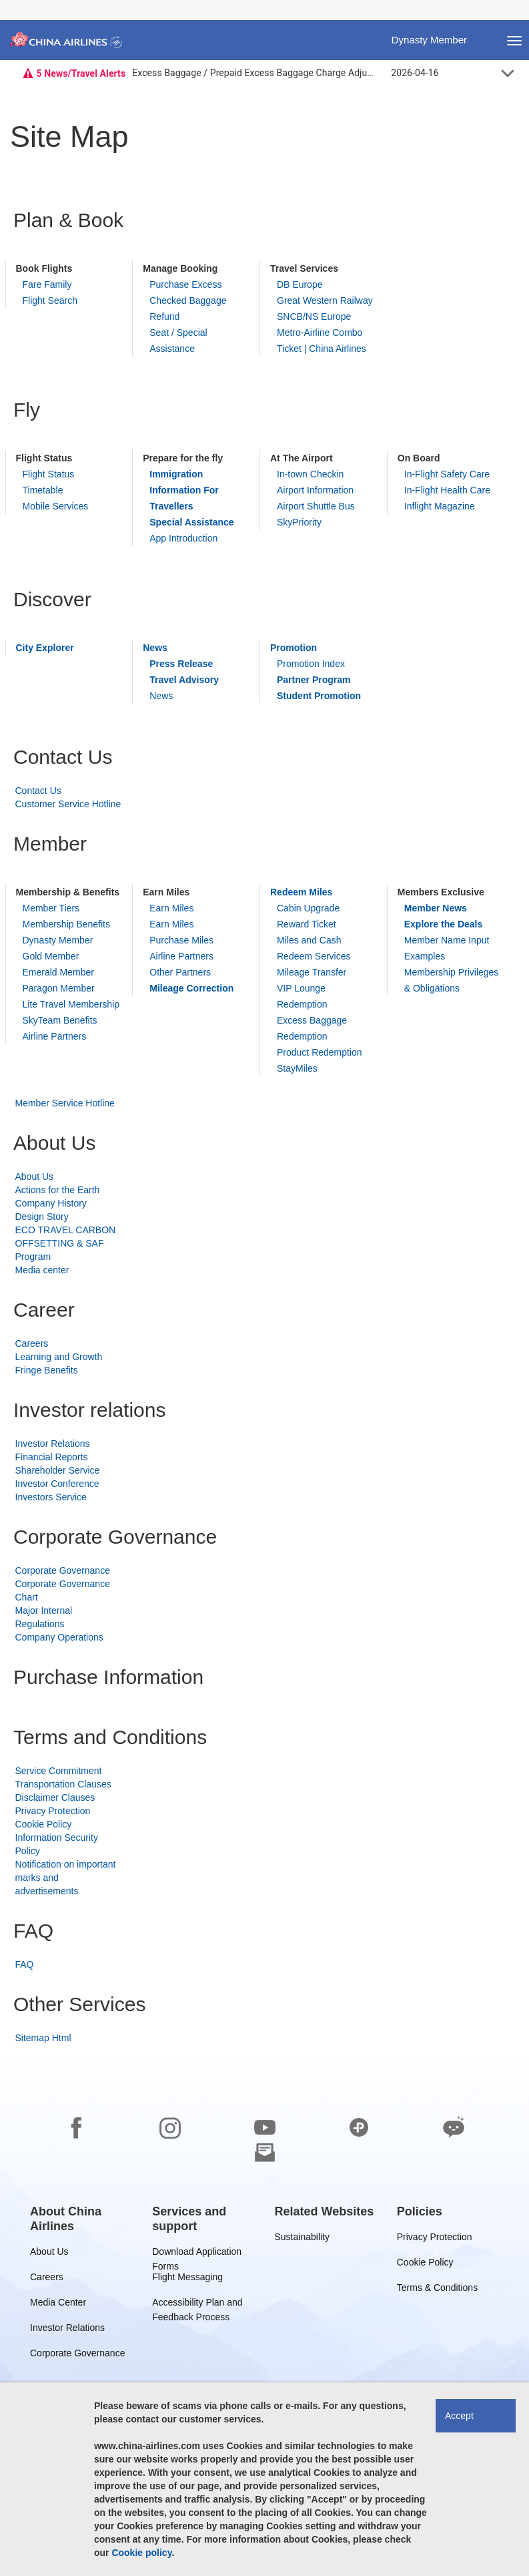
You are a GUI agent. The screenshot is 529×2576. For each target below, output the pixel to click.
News (161, 695)
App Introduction (183, 538)
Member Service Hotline (65, 1103)
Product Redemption (319, 1052)
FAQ (24, 1964)
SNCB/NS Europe (314, 316)
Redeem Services (314, 956)
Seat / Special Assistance (178, 340)
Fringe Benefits (46, 1370)
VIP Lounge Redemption (302, 996)
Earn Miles (171, 908)
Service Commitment (58, 1770)
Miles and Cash (309, 940)
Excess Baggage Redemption (312, 1028)
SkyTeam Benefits (60, 1020)
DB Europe (299, 284)
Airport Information (315, 490)
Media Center (58, 2304)
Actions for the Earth (57, 1190)
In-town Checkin (310, 474)
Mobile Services (56, 506)
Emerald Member (58, 972)
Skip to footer (10, 0)
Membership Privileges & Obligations (451, 980)
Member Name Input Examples (447, 948)
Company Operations (59, 1637)
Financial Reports (51, 1457)
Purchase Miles (181, 940)
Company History (51, 1203)
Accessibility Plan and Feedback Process (197, 2304)
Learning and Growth (59, 1356)
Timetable (43, 490)
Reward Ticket (306, 924)
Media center (42, 1270)
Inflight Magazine (439, 506)
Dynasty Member (58, 940)
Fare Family (47, 284)
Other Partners (180, 972)
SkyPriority (299, 522)
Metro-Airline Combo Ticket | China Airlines (321, 340)
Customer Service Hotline (68, 804)
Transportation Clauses (63, 1784)
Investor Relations (52, 1443)
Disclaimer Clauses (55, 1797)
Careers (32, 1343)
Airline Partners (55, 1036)
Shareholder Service (57, 1470)
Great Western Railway (325, 300)
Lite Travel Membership (71, 1004)
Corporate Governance (62, 1570)
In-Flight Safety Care (447, 474)
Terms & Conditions (437, 2290)
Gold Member (51, 956)
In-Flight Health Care (447, 490)
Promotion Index (311, 663)
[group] (81, 2219)
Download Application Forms (196, 2253)
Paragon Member (59, 988)
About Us (34, 1176)
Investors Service (51, 1497)
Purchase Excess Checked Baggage (187, 292)
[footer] (264, 2315)
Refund (164, 316)
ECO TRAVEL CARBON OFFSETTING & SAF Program (65, 1243)
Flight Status (49, 474)
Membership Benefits (67, 924)
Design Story (42, 1216)
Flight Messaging (187, 2279)
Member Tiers (51, 908)
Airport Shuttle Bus (316, 506)
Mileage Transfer (311, 972)
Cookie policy (141, 2552)
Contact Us (38, 790)
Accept (459, 2415)
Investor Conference (57, 1483)
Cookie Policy (43, 1824)
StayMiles (297, 1068)
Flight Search (50, 300)
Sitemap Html (43, 2037)
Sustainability (302, 2239)
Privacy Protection (53, 1810)
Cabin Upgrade (308, 908)
